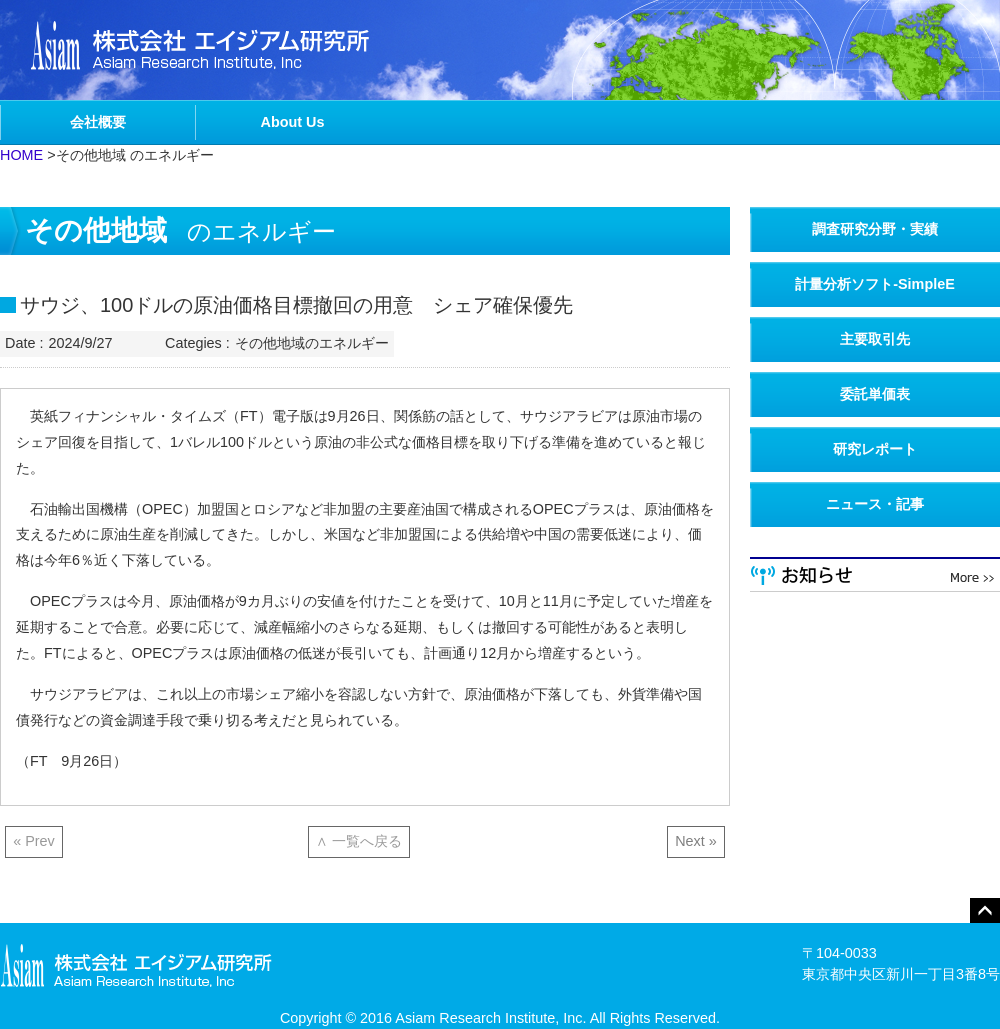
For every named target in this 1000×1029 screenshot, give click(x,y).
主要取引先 (875, 339)
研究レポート (875, 449)
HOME (21, 155)
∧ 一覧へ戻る (359, 841)
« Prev (34, 841)
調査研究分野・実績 (875, 229)
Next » (696, 841)
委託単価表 (875, 394)
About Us (293, 122)
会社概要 (98, 122)
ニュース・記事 (875, 504)
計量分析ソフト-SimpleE (875, 284)
